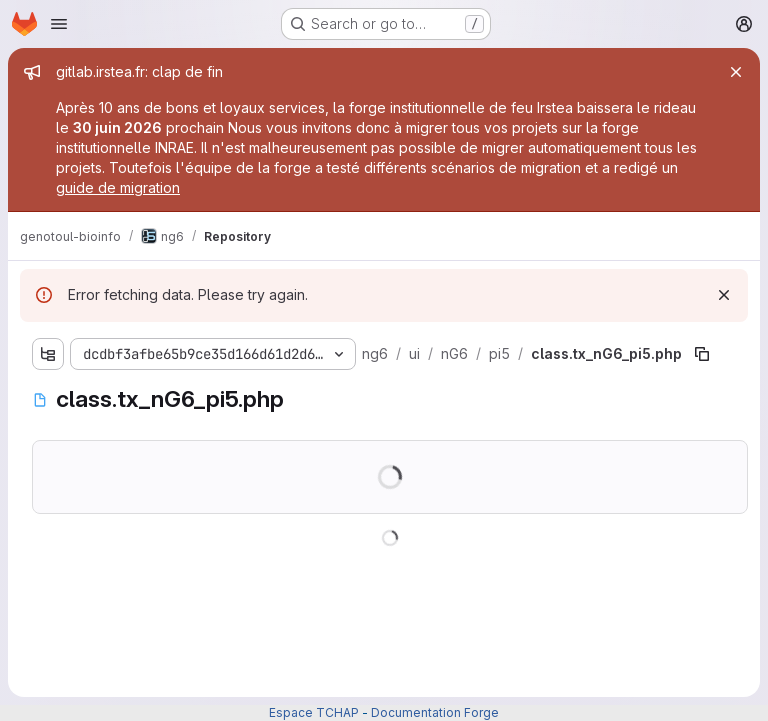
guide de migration (118, 187)
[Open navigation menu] (59, 24)
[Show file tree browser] (48, 354)
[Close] (736, 72)
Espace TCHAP (314, 712)
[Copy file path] (702, 354)
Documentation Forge (435, 712)
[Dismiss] (724, 295)
